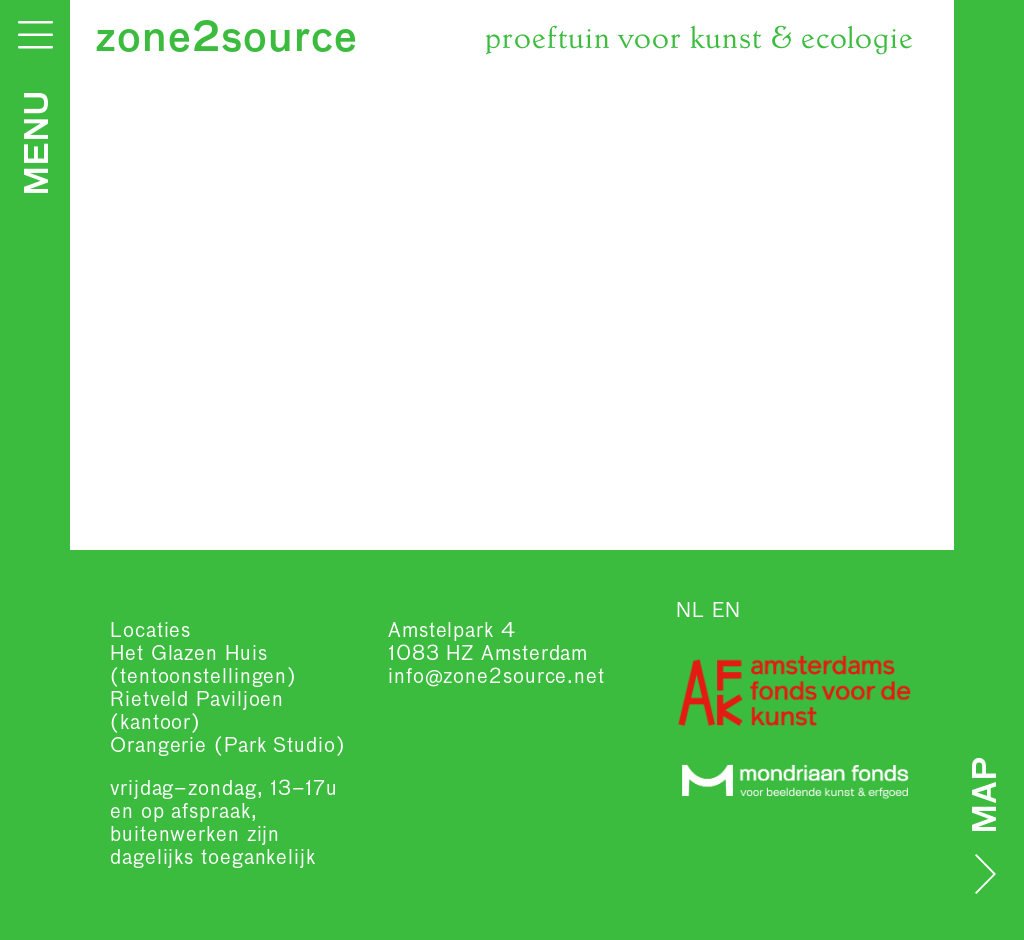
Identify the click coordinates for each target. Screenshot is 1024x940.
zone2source (226, 40)
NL (690, 611)
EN (726, 611)
